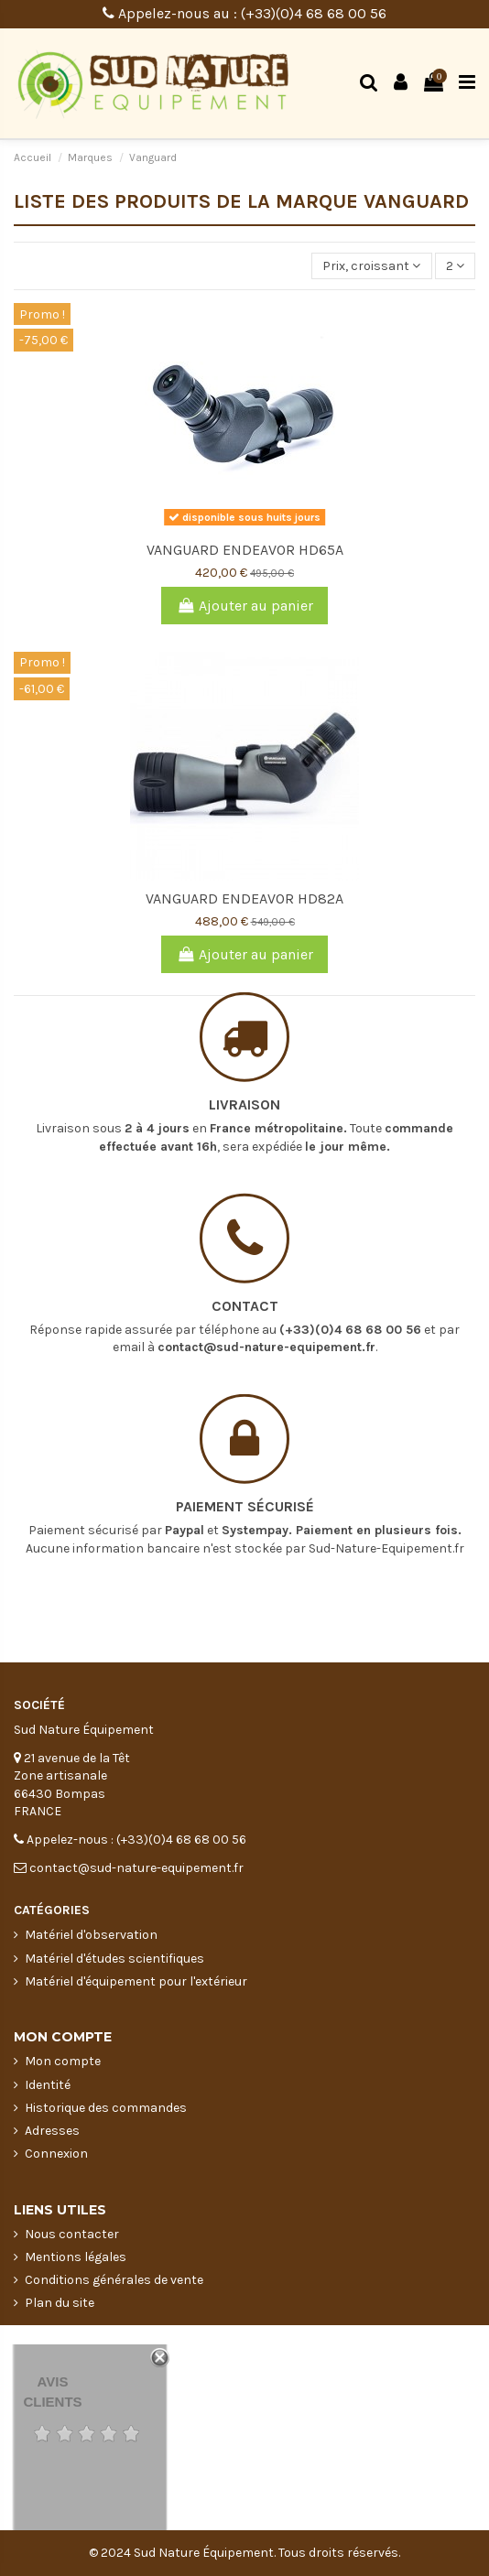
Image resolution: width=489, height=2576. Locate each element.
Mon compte (63, 2061)
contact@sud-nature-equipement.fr (266, 1305)
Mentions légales (75, 2257)
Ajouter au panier (244, 605)
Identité (48, 2085)
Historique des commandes (106, 2108)
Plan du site (59, 2303)
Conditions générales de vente (114, 2280)
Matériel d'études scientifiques (114, 1958)
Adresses (52, 2130)
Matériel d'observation (91, 1935)
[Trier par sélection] (371, 266)
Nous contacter (72, 2234)
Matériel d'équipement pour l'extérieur (136, 1981)
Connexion (56, 2153)
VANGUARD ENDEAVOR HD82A (244, 898)
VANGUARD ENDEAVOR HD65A (245, 549)
